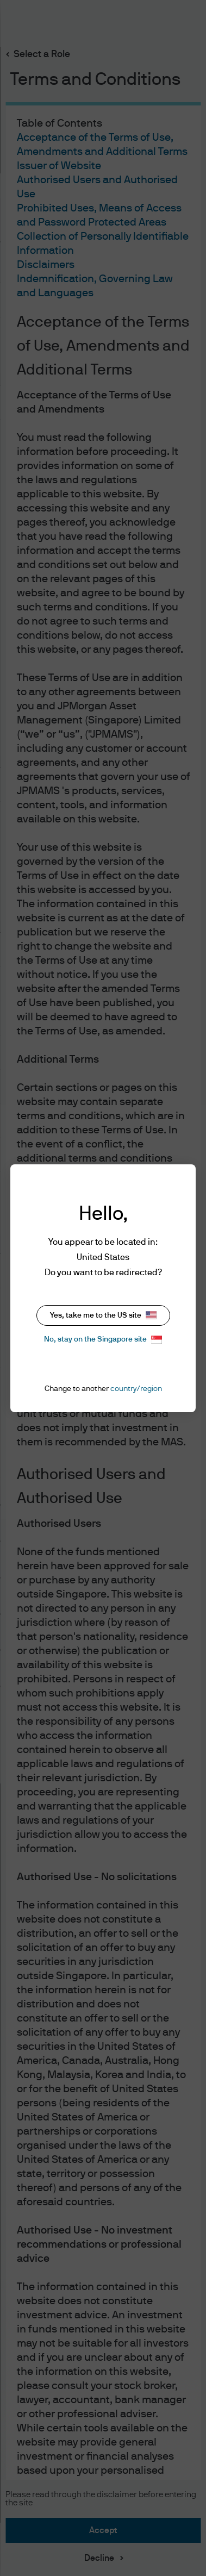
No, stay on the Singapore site (103, 1340)
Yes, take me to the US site (103, 1315)
